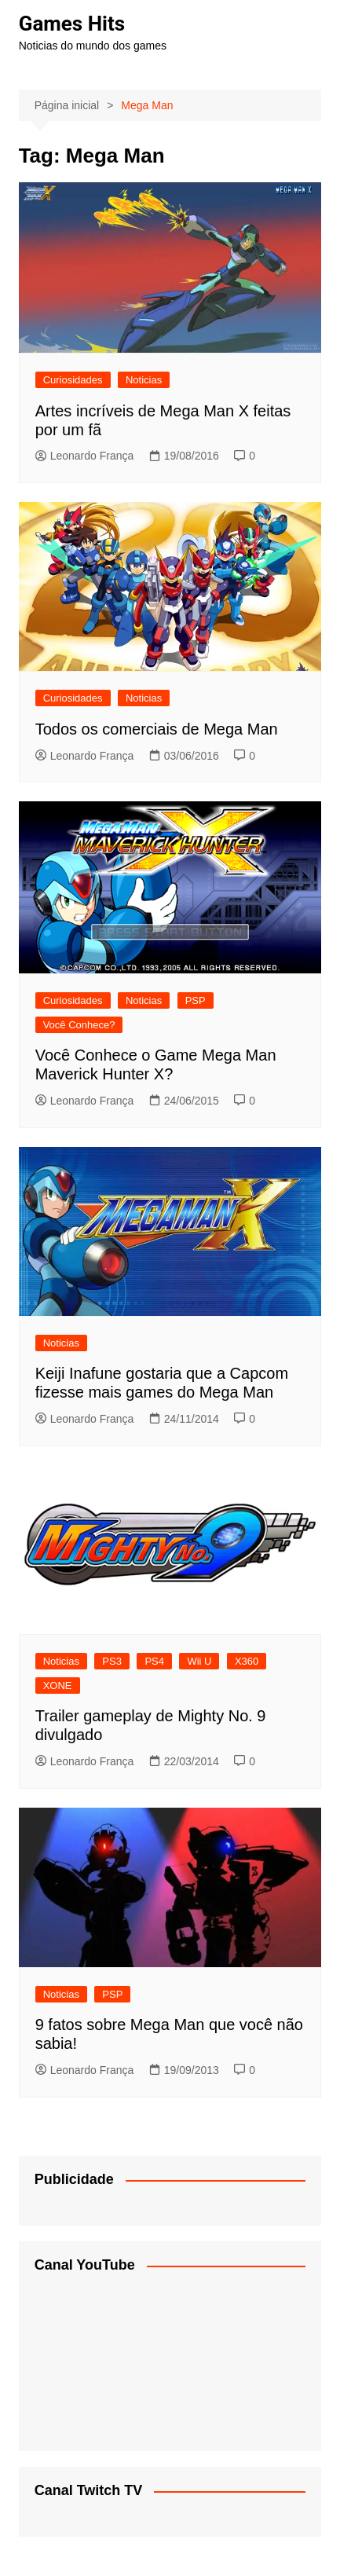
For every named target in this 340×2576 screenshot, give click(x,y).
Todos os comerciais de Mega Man (156, 729)
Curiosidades (73, 380)
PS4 (154, 1661)
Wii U (199, 1661)
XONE (57, 1685)
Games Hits (72, 23)
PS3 (112, 1661)
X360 (246, 1661)
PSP (195, 1000)
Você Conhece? (79, 1025)
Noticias (144, 380)
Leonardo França (84, 455)
